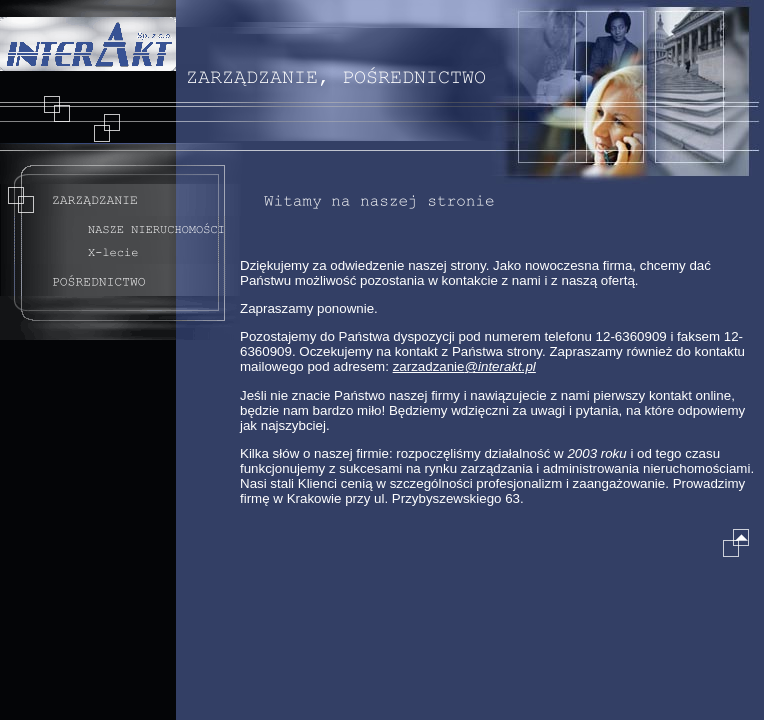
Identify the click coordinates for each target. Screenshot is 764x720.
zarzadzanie (464, 366)
